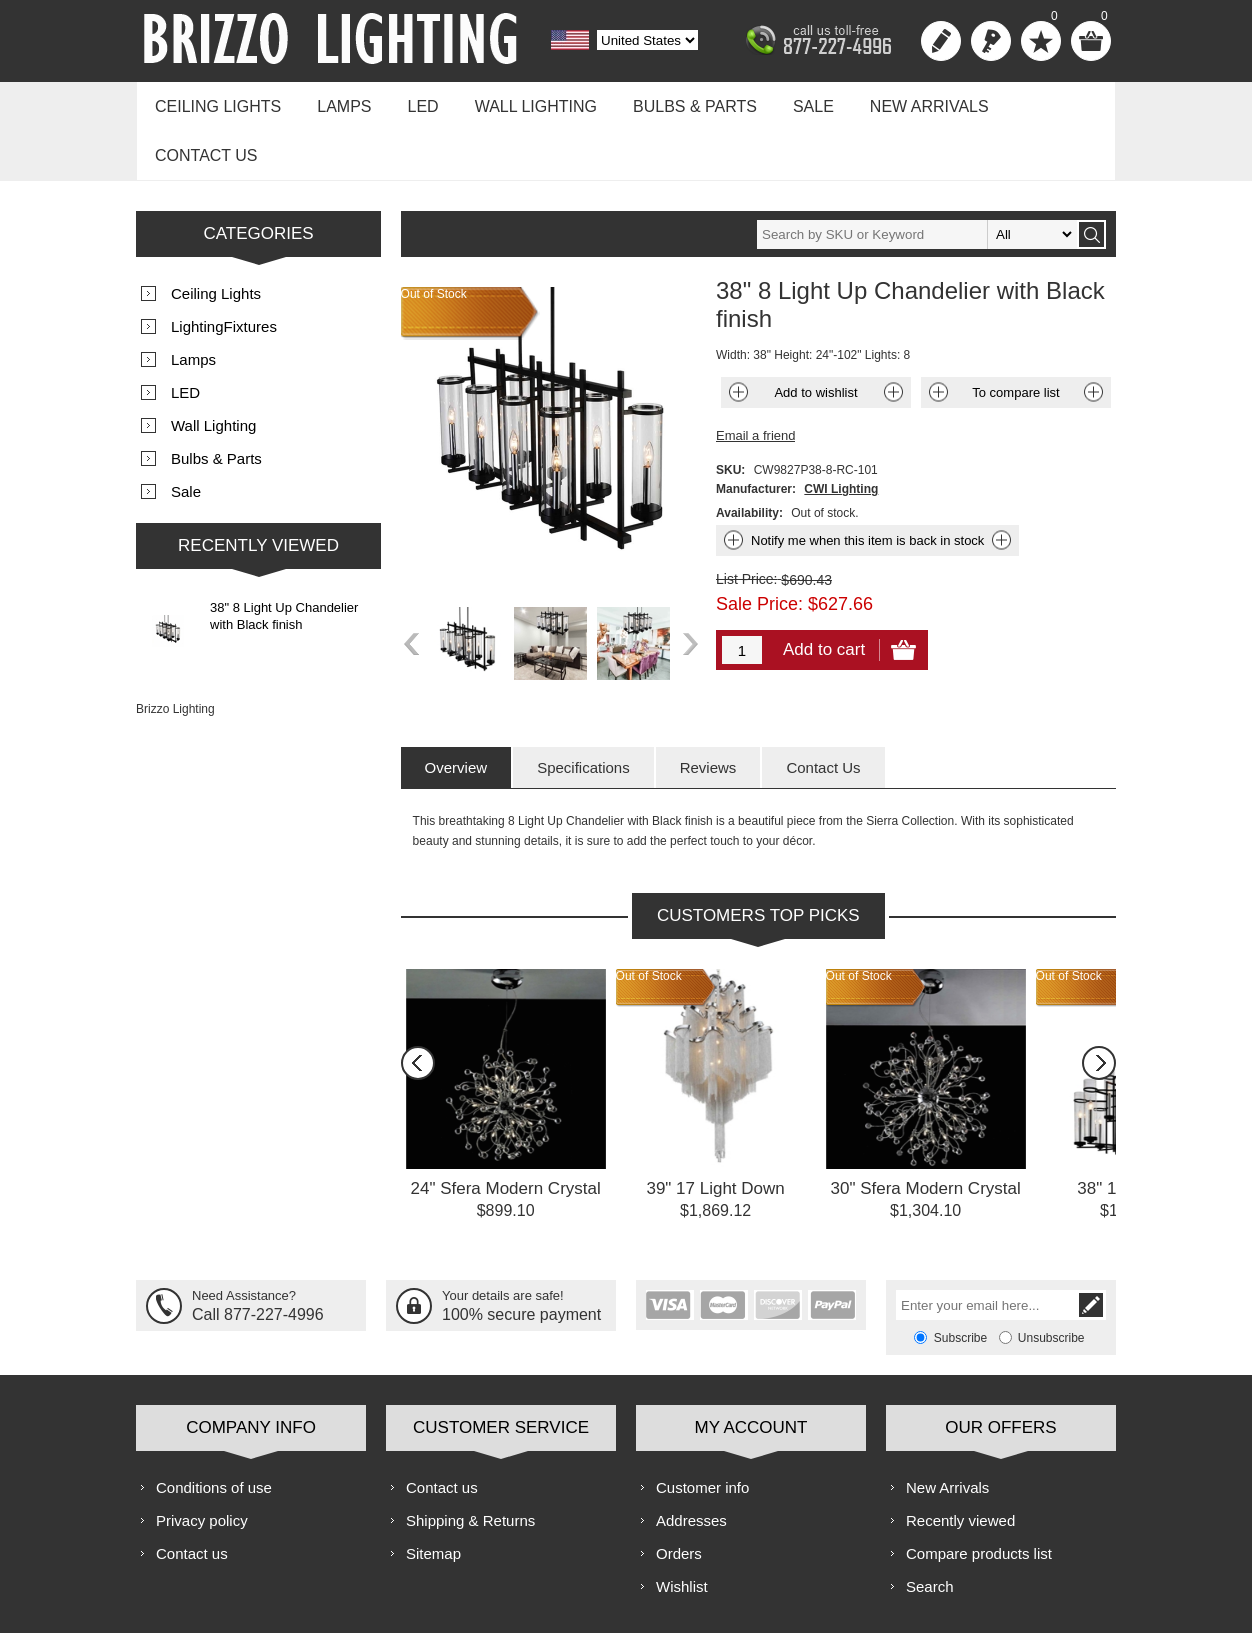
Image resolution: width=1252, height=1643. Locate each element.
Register (941, 41)
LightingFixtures (224, 268)
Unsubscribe (1051, 1280)
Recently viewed (960, 1462)
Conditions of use (214, 1429)
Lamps (336, 101)
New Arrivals (896, 101)
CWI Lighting (841, 431)
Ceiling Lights (215, 101)
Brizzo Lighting (175, 651)
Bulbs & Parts (672, 101)
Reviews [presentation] (708, 709)
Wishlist (682, 1528)
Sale (785, 101)
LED (410, 101)
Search (930, 1528)
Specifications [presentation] (583, 709)
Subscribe (960, 1280)
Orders (679, 1495)
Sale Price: (759, 546)
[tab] (456, 709)
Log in (991, 41)
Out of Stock (649, 918)
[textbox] (917, 176)
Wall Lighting (518, 101)
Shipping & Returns (470, 1462)
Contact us (1038, 101)
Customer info (702, 1429)
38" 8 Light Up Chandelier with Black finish (284, 558)
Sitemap (433, 1495)
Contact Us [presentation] (823, 709)
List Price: (746, 521)
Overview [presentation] (456, 709)
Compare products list (979, 1495)
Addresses (691, 1462)
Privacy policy (202, 1462)
